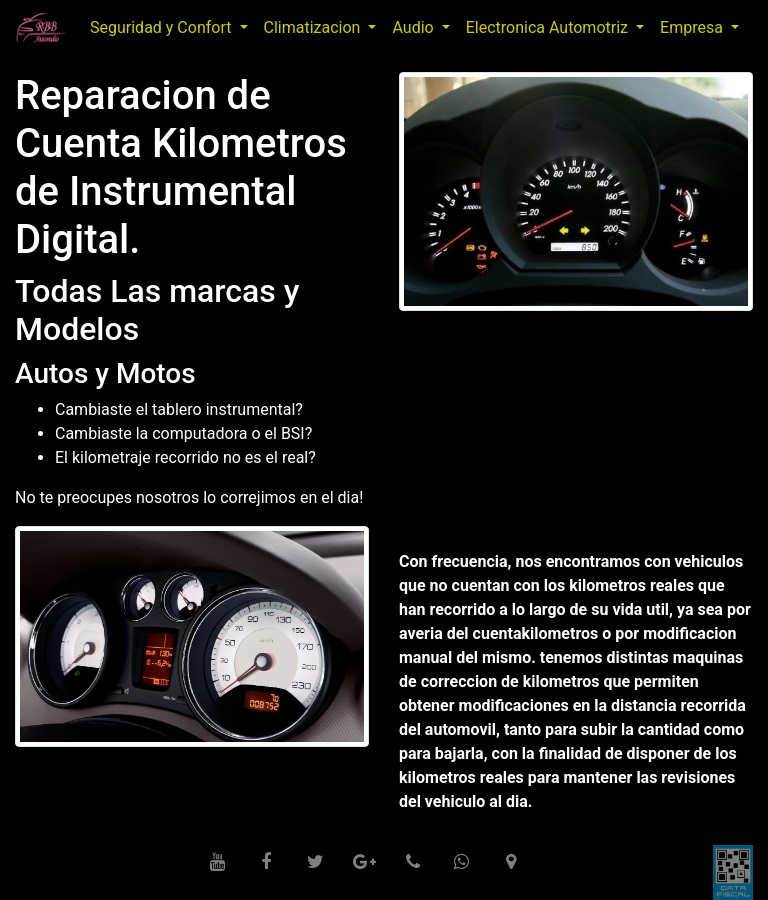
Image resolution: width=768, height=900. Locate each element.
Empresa (693, 27)
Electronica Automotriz (549, 27)
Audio (414, 27)
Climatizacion (314, 27)
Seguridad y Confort (162, 27)
